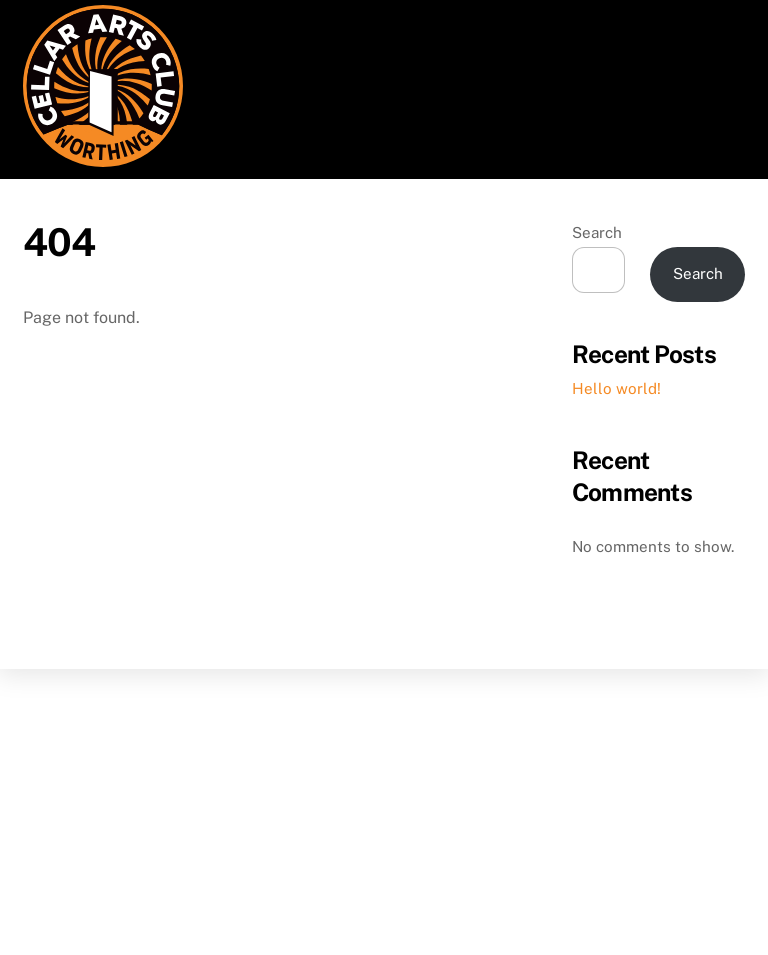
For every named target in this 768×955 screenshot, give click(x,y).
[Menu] (717, 27)
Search (597, 232)
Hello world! (616, 388)
